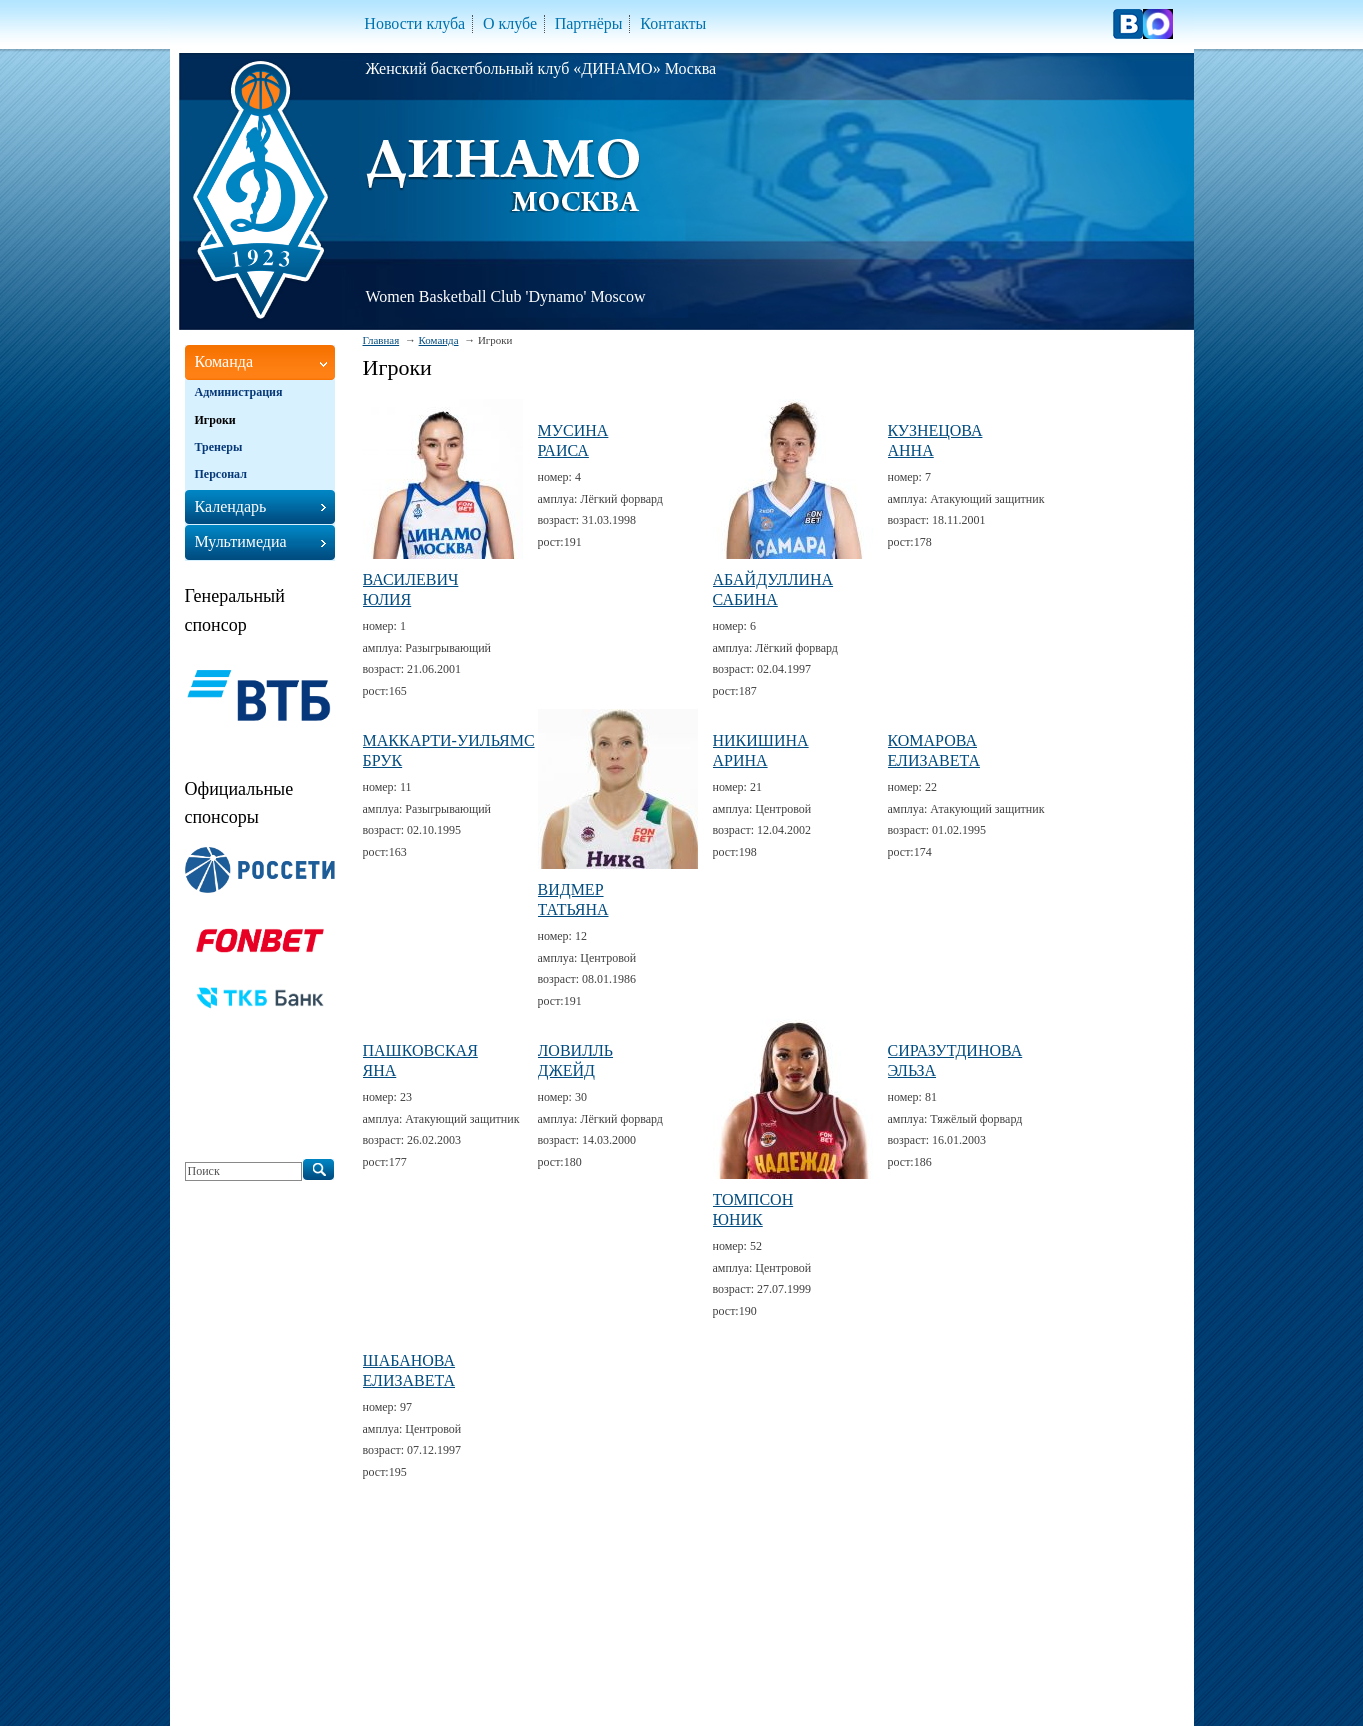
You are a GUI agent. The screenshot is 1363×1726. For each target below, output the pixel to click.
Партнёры (589, 23)
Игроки (215, 420)
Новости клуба (414, 23)
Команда (439, 340)
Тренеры (219, 447)
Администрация (239, 392)
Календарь (231, 506)
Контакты (673, 23)
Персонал (221, 474)
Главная (381, 340)
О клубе (510, 23)
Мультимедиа (241, 541)
